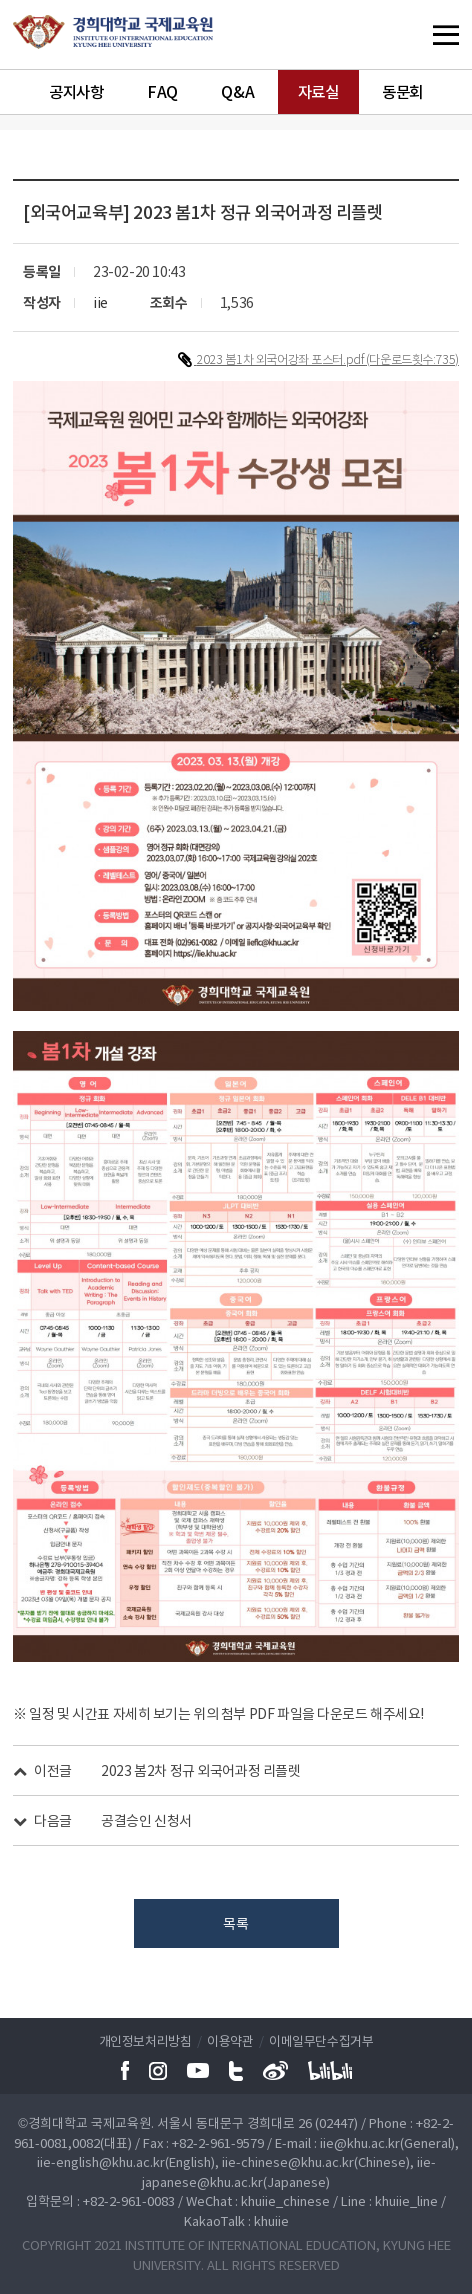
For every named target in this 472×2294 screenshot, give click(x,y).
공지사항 (76, 91)
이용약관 (230, 2040)
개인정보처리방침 (145, 2040)
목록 (235, 1923)
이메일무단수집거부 (321, 2040)
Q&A (237, 91)
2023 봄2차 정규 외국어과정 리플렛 (200, 1770)
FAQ (162, 91)
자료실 (318, 91)
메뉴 (407, 34)
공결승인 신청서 (146, 1820)
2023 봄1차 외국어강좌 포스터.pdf (281, 359)
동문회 (402, 91)
